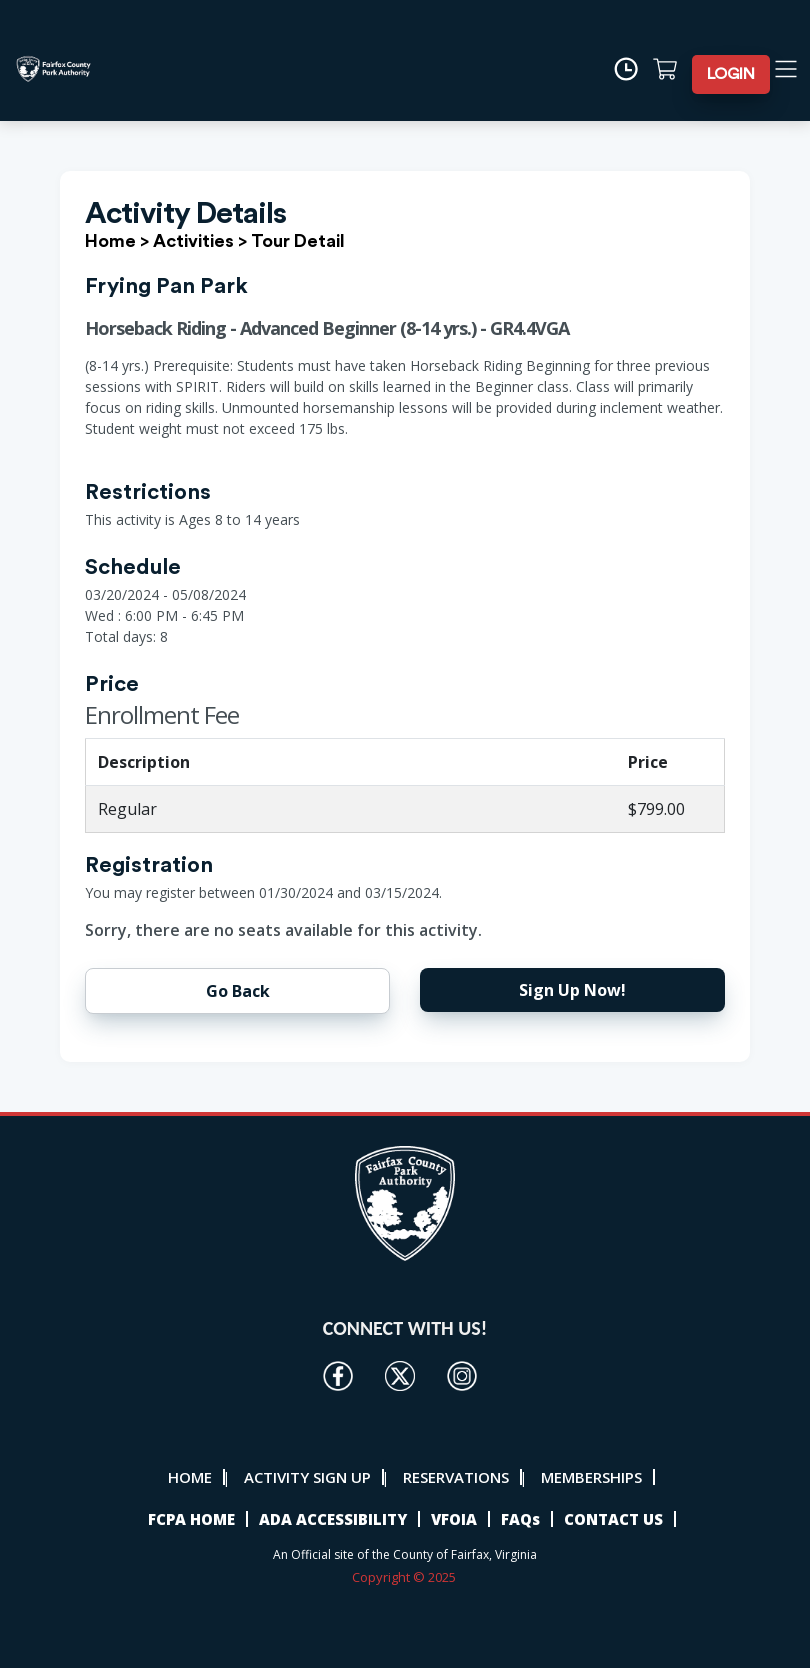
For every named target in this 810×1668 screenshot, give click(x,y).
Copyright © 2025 (405, 1577)
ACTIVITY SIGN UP (307, 1477)
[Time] (632, 69)
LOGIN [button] (731, 74)
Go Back (238, 991)
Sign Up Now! (572, 990)
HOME (190, 1477)
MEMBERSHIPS (591, 1477)
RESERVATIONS (456, 1477)
